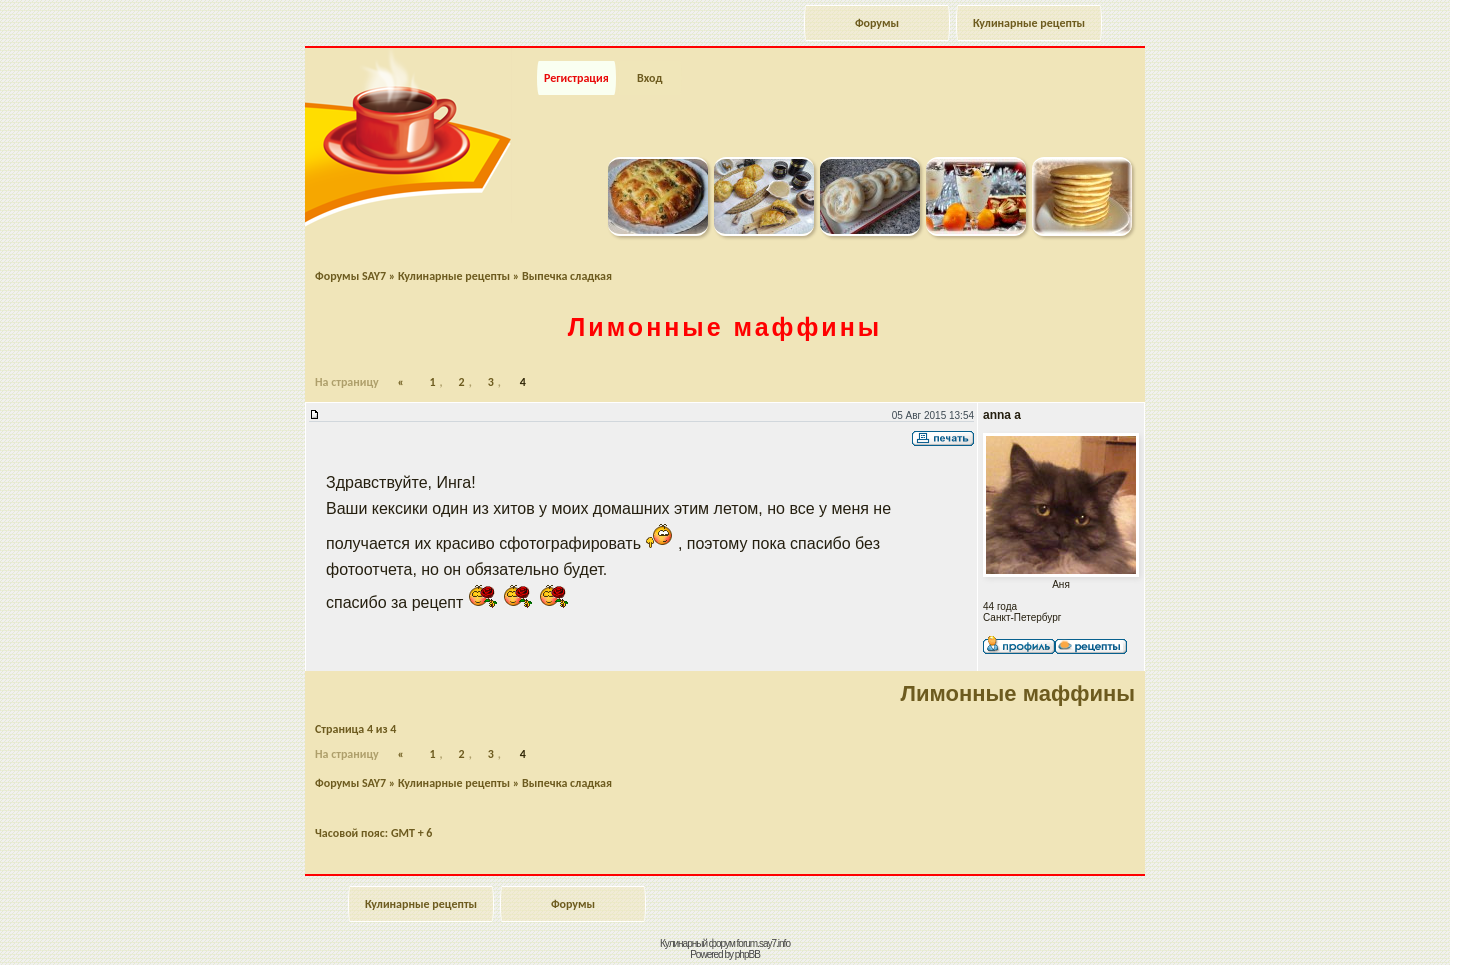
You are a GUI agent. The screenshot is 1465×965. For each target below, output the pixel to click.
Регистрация (576, 78)
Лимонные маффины (725, 327)
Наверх (1379, 928)
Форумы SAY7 (350, 276)
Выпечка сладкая (567, 276)
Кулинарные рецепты (1029, 23)
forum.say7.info (763, 943)
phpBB (747, 954)
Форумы (877, 23)
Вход (649, 78)
